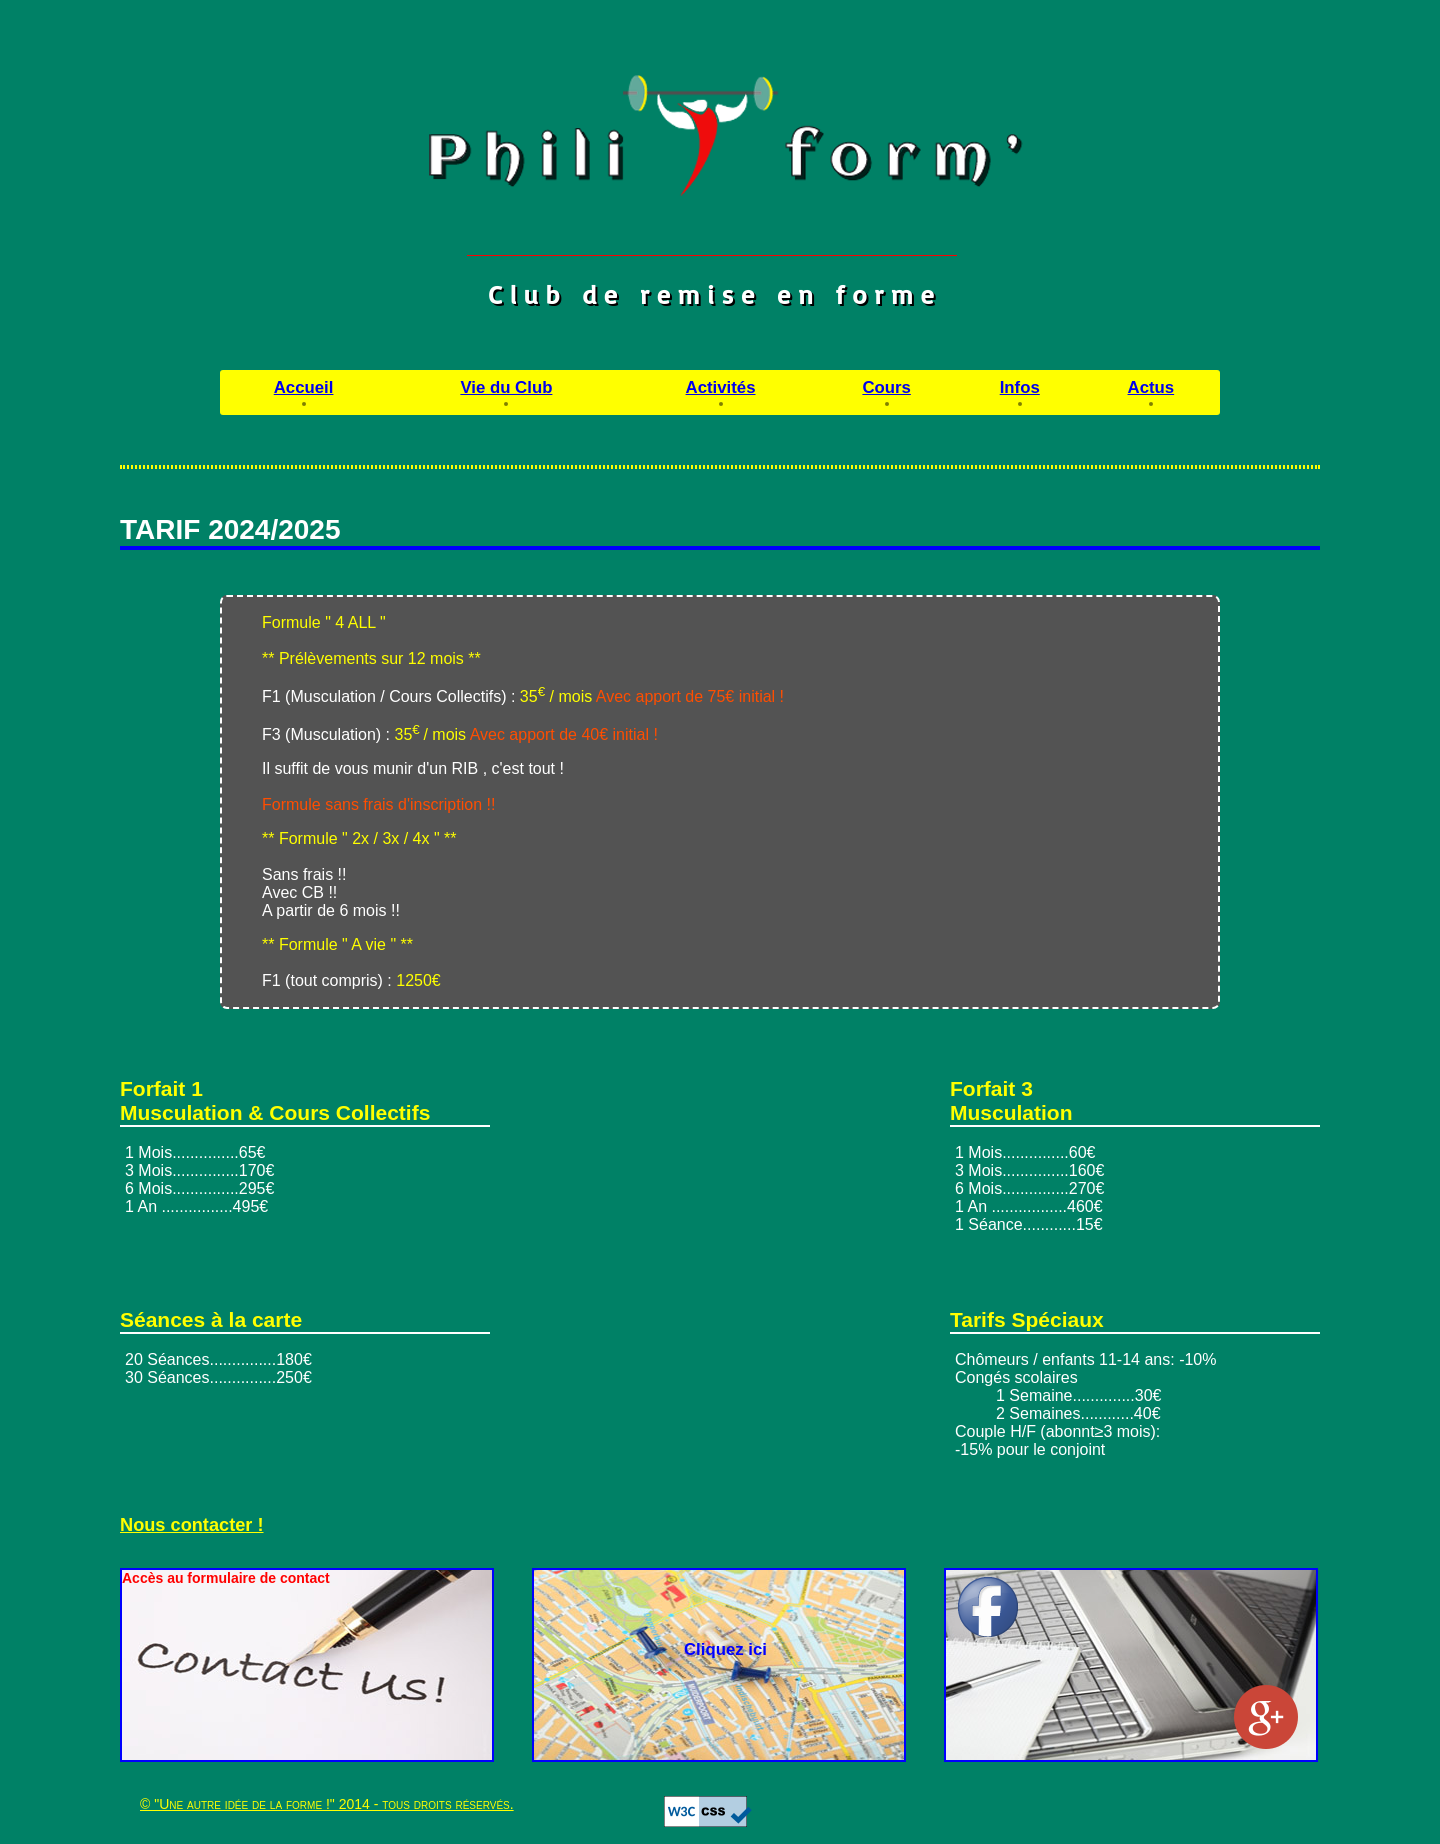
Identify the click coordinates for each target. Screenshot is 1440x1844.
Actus (1151, 387)
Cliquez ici (725, 1649)
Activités (721, 387)
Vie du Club (506, 387)
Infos (1020, 387)
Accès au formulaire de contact (226, 1578)
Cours (886, 387)
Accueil (304, 387)
